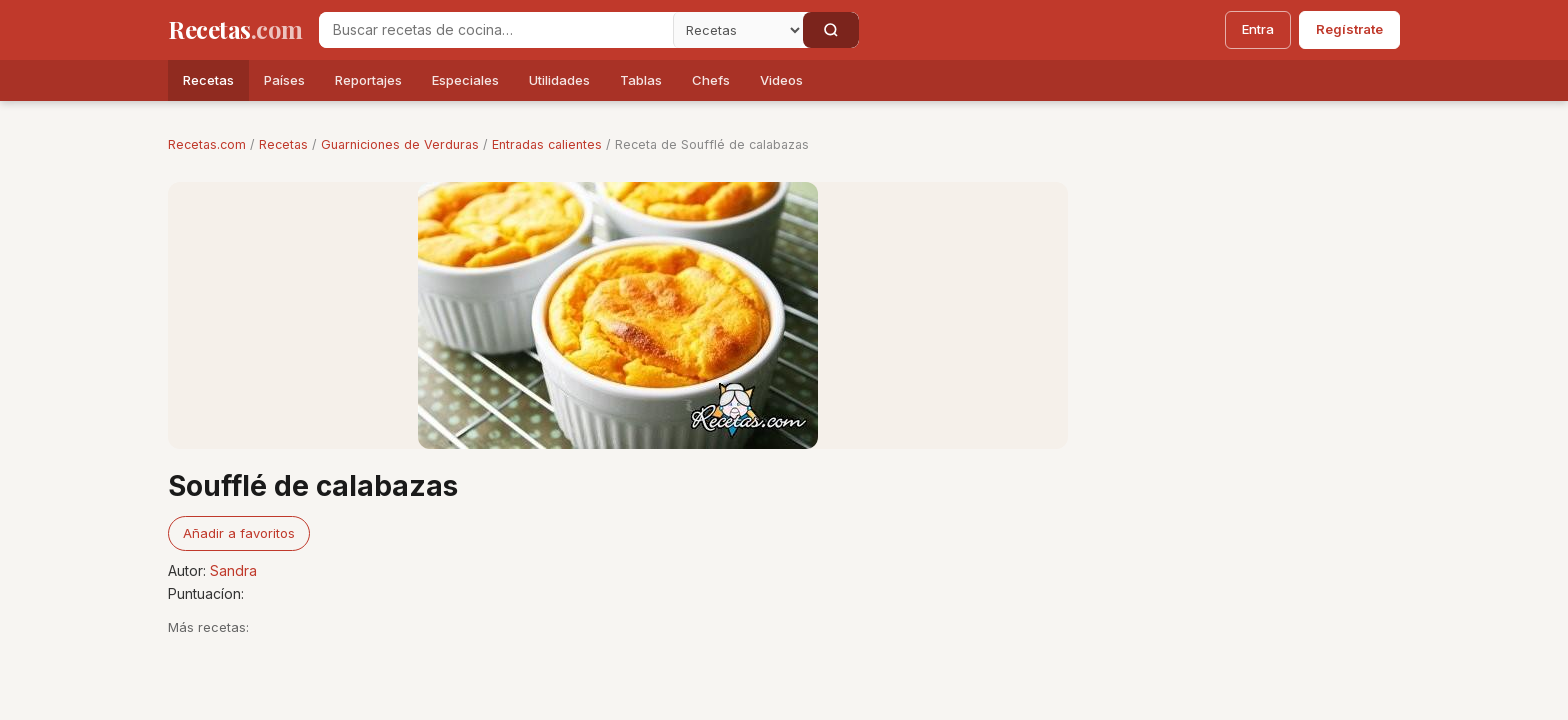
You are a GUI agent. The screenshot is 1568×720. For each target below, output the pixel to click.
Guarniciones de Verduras (400, 144)
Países (284, 80)
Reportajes (368, 80)
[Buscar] (831, 30)
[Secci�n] (738, 30)
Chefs (711, 80)
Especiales (465, 80)
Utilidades (559, 80)
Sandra (233, 570)
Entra (1258, 29)
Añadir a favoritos (239, 533)
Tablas (641, 80)
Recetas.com (207, 144)
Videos (781, 80)
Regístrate (1349, 29)
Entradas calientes (547, 144)
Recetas (208, 80)
